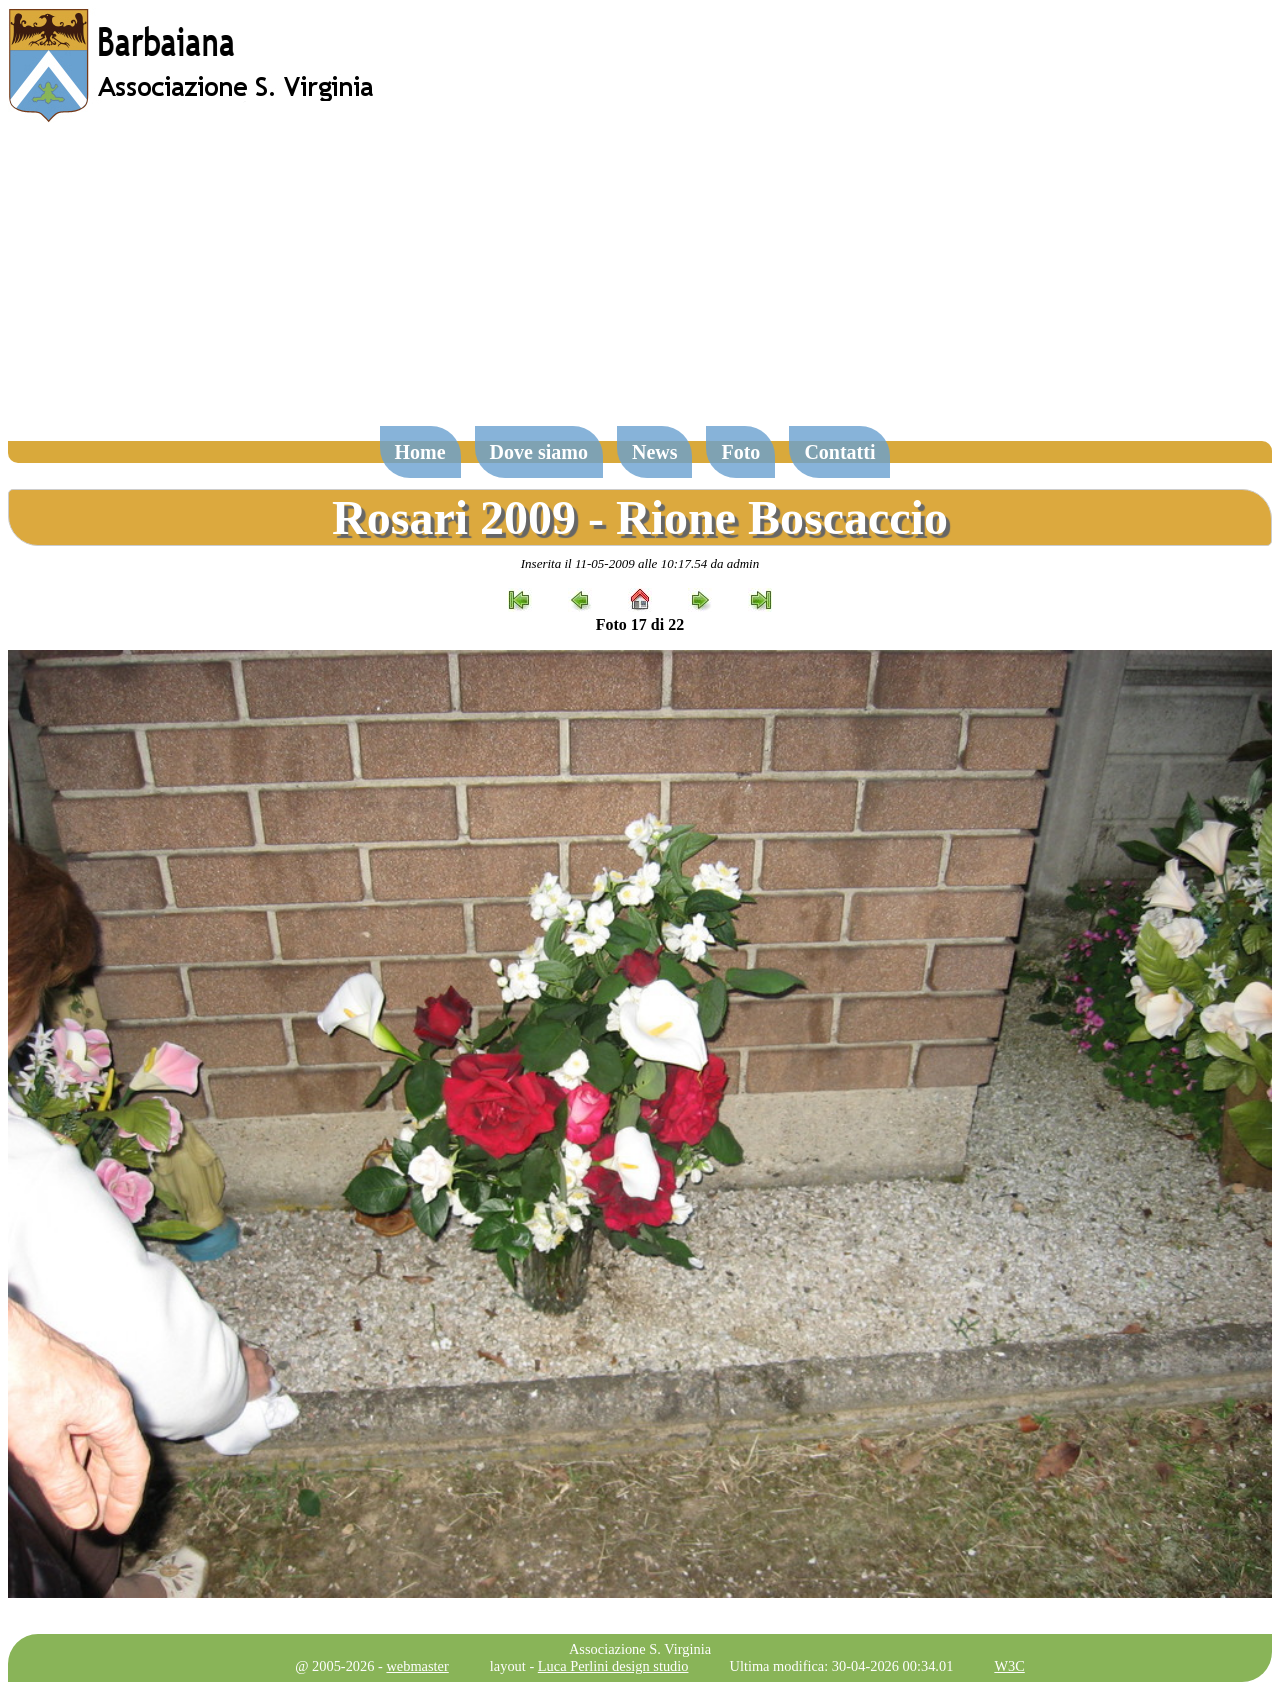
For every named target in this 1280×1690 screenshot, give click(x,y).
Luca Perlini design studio (613, 1666)
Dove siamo (539, 452)
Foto (740, 452)
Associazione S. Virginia (640, 1649)
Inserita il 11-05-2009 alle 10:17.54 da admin (640, 563)
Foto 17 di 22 (640, 624)
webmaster (417, 1666)
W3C (1009, 1666)
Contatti (839, 452)
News (655, 452)
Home (420, 452)
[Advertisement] (640, 284)
